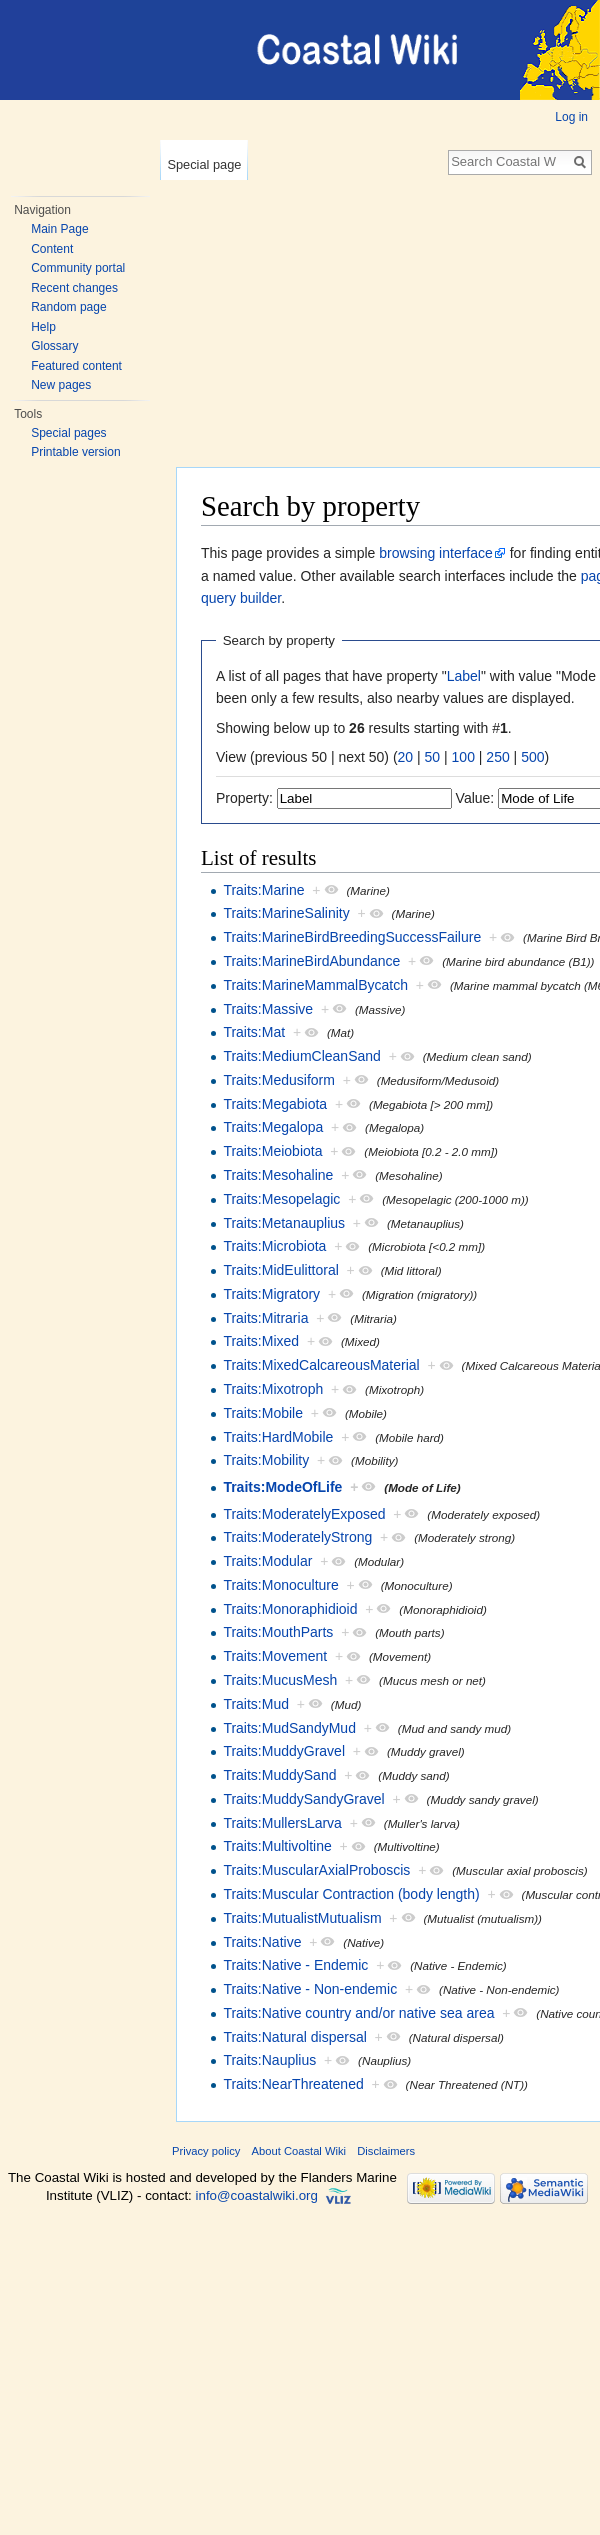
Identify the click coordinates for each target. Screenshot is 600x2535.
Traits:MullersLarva (282, 1823)
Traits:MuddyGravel (284, 1751)
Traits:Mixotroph (273, 1389)
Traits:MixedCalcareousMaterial (321, 1365)
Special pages (68, 433)
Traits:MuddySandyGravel (303, 1799)
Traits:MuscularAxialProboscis (316, 1870)
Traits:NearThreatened (293, 2084)
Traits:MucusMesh (280, 1680)
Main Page (59, 229)
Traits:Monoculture (280, 1585)
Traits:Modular (267, 1561)
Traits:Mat (254, 1032)
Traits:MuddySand (279, 1775)
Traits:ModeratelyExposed (304, 1514)
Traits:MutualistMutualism (302, 1918)
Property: (244, 798)
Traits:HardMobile (278, 1437)
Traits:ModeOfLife (282, 1487)
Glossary (54, 346)
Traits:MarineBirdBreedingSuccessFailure (352, 937)
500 (532, 757)
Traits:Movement (275, 1656)
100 (463, 757)
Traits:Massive (268, 1009)
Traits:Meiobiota (272, 1151)
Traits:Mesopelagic (281, 1199)
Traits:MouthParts (278, 1632)
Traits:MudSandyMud (289, 1728)
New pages (61, 385)
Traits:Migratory (271, 1294)
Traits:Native (262, 1942)
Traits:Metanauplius (284, 1223)
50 (433, 757)
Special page (204, 164)
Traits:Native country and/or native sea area (358, 2013)
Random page (68, 307)
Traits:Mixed (261, 1341)
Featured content (76, 366)
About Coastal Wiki (299, 2151)
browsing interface (436, 553)
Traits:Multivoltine (277, 1846)
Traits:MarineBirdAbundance (311, 961)
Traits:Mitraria (265, 1318)
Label (464, 676)
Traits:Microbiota (274, 1246)
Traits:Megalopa (273, 1127)
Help (43, 327)
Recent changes (74, 288)
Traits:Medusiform (279, 1080)
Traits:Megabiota (275, 1104)
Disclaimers (386, 2151)
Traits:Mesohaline (278, 1175)
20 (406, 757)
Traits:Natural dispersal (294, 2037)
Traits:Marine (263, 890)
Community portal (78, 268)
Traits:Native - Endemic (295, 1965)
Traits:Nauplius (269, 2060)
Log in (571, 117)
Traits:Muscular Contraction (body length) (351, 1894)
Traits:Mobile (263, 1413)
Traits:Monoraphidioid (290, 1609)
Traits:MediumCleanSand (301, 1056)
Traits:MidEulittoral (280, 1270)
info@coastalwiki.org (257, 2195)
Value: (475, 798)
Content (52, 249)
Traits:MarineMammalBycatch (315, 985)
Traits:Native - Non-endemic (310, 1989)
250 (497, 757)
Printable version (75, 452)
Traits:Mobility (266, 1460)
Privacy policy (206, 2151)
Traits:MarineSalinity (286, 913)
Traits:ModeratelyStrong (297, 1537)
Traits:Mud (256, 1704)
